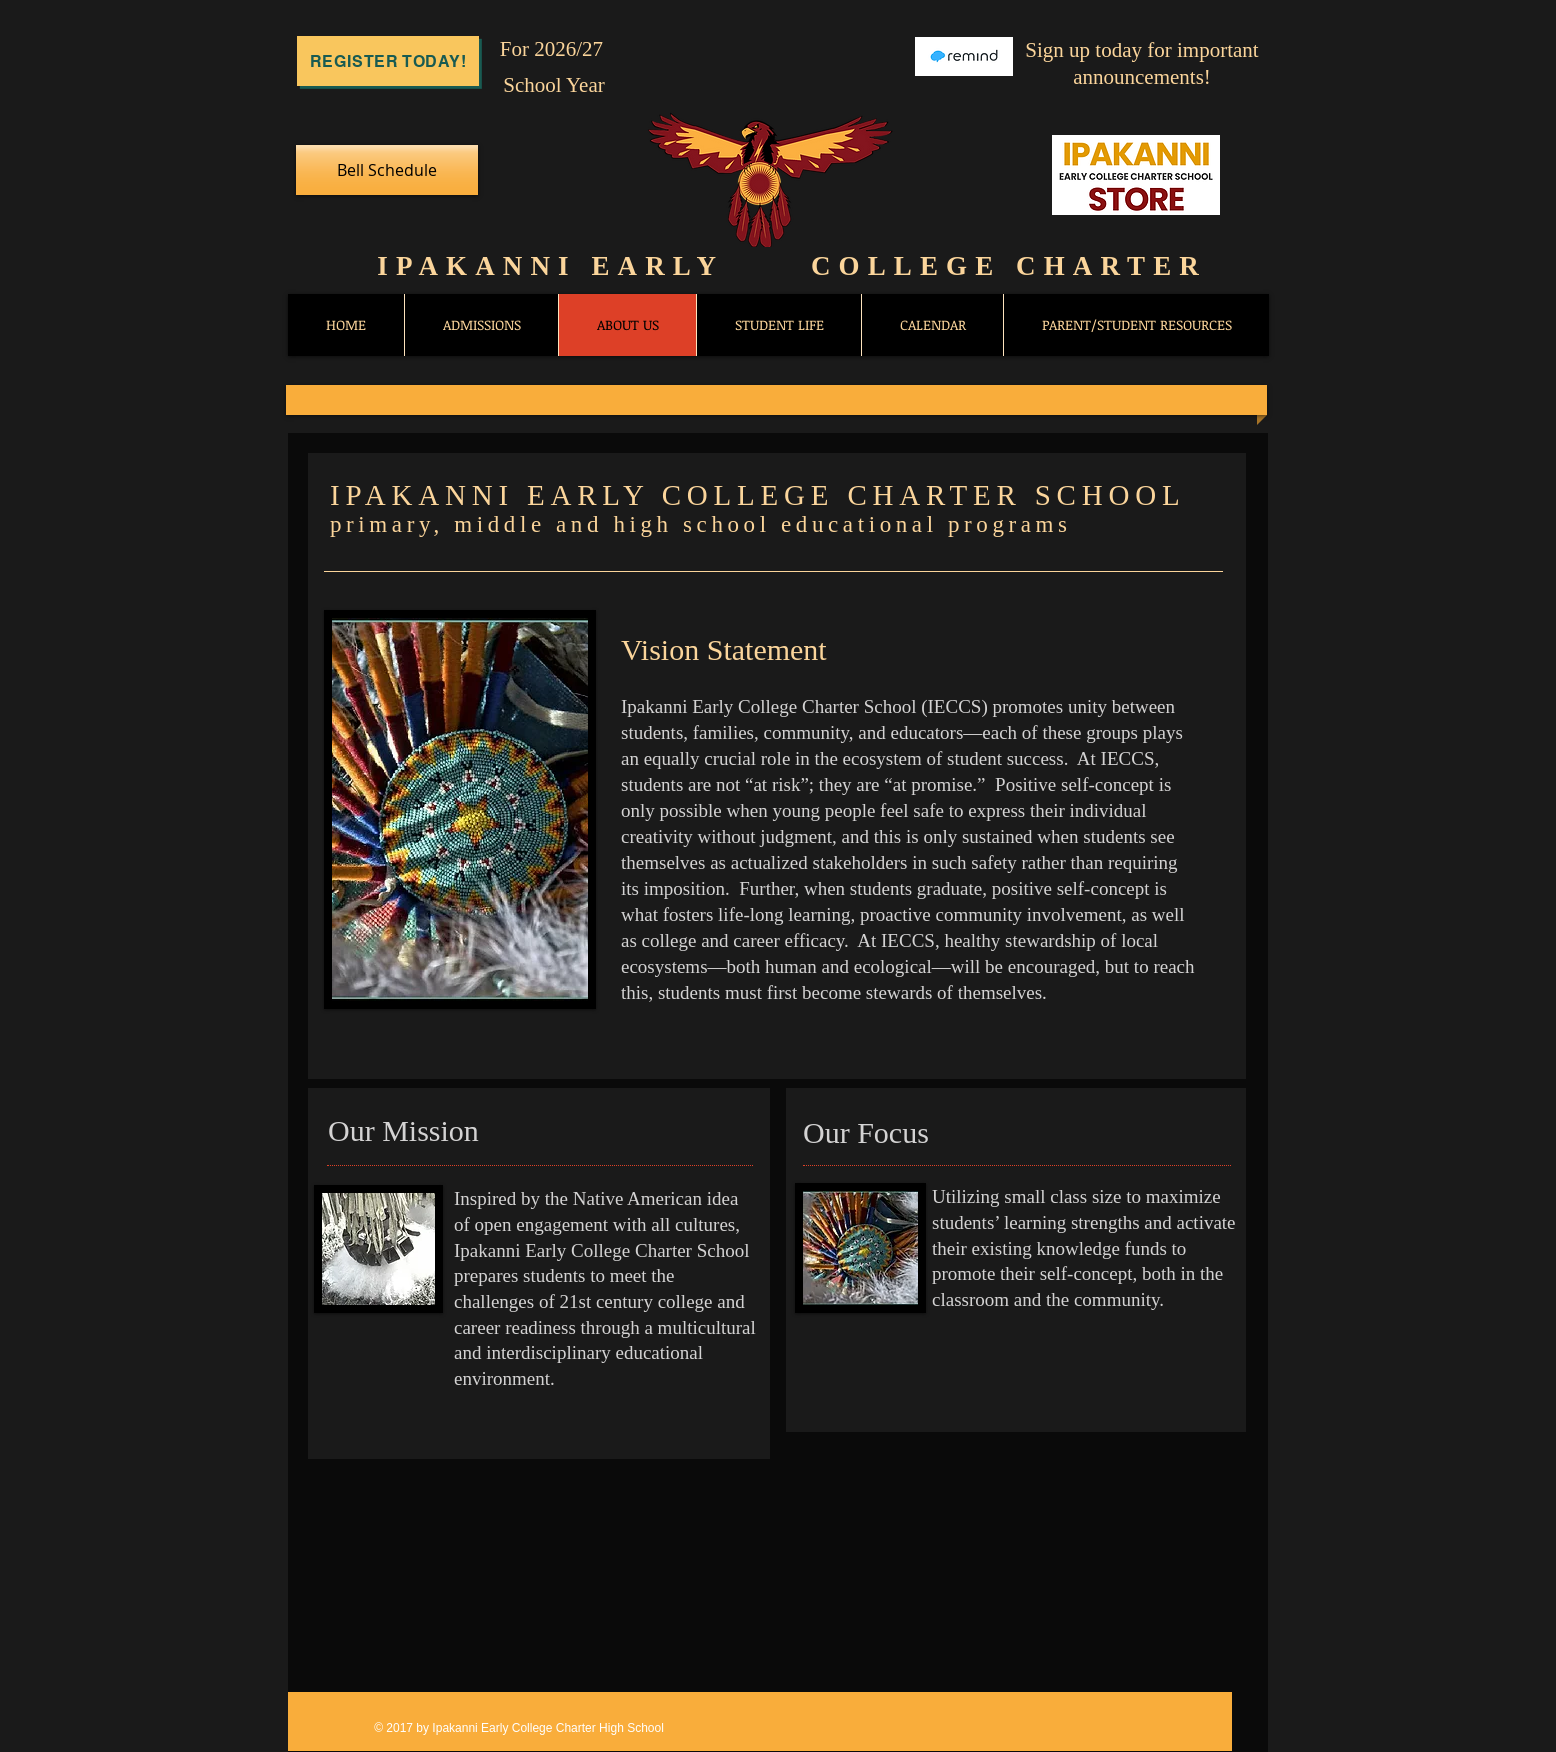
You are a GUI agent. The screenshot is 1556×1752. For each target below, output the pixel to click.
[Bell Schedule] (387, 170)
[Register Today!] (388, 61)
